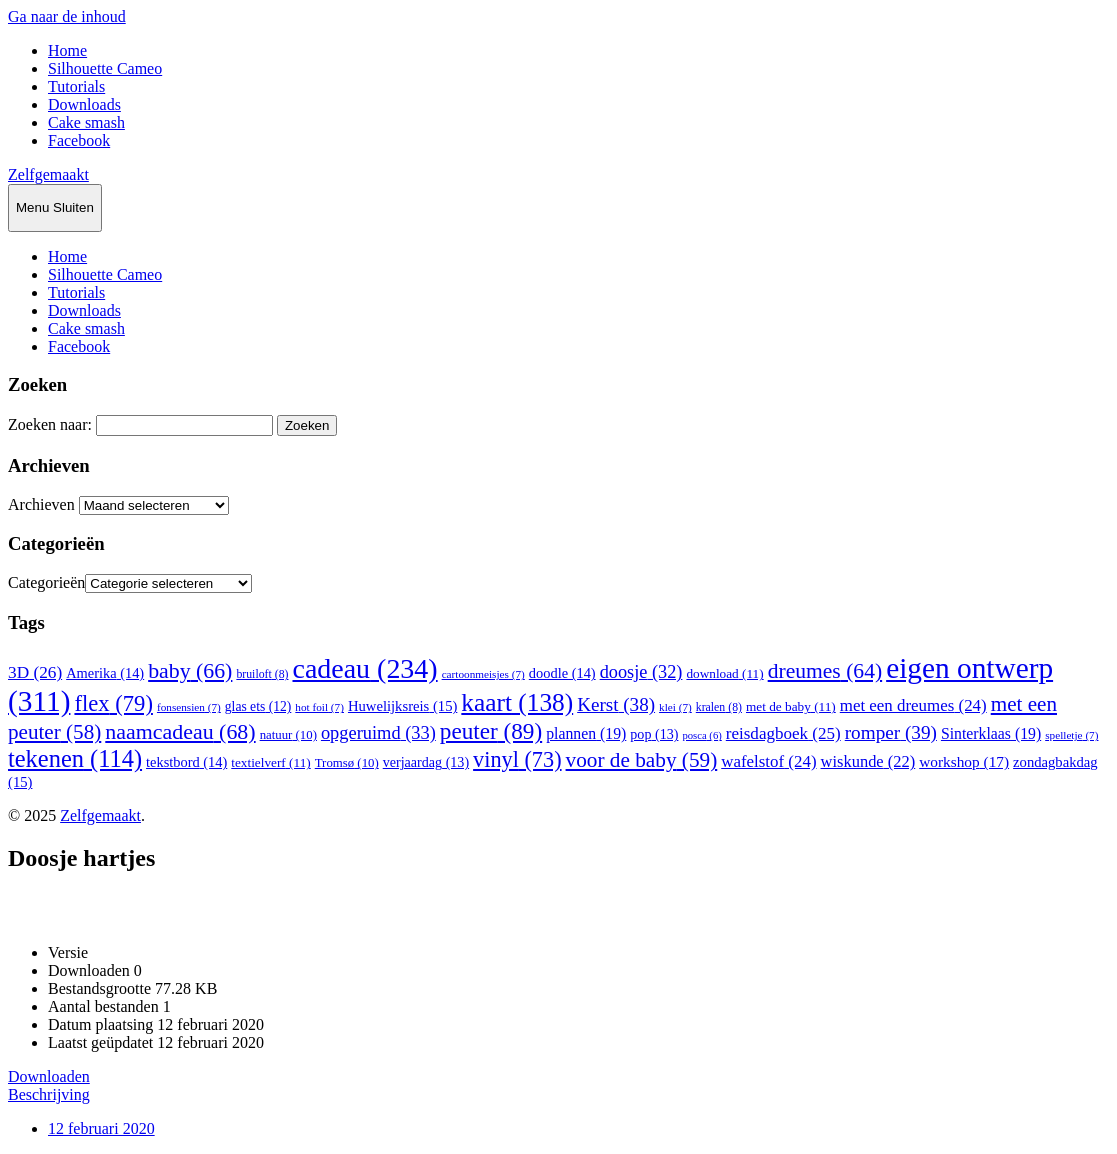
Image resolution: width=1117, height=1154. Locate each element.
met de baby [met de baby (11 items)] (791, 706)
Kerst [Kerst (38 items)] (616, 704)
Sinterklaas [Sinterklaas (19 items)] (991, 733)
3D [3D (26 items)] (35, 672)
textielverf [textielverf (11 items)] (270, 762)
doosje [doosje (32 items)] (641, 672)
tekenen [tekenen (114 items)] (75, 758)
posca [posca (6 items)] (701, 735)
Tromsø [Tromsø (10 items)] (347, 763)
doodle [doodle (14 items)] (562, 673)
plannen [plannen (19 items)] (586, 733)
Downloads (84, 104)
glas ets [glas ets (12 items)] (258, 706)
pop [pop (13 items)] (654, 734)
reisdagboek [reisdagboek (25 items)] (783, 733)
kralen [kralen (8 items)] (719, 707)
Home (67, 50)
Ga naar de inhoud (67, 16)
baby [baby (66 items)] (190, 671)
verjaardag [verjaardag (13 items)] (426, 762)
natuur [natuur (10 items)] (288, 735)
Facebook (79, 140)
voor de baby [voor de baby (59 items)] (642, 760)
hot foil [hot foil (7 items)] (319, 707)
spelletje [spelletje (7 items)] (1071, 735)
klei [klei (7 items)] (675, 707)
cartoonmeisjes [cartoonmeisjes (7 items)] (483, 674)
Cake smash (86, 122)
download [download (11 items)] (724, 673)
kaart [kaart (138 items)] (517, 702)
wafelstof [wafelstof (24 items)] (768, 761)
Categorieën (46, 582)
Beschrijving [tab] (49, 1094)
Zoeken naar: (50, 424)
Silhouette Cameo (105, 68)
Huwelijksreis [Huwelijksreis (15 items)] (402, 706)
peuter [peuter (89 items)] (491, 731)
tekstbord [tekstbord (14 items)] (186, 762)
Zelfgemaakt (48, 174)
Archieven (41, 504)
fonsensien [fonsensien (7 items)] (189, 707)
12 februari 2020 (101, 1128)
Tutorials (76, 86)
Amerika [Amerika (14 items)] (105, 673)
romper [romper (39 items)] (891, 732)
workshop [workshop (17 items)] (964, 761)
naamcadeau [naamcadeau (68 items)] (180, 731)
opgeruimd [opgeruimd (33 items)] (378, 733)
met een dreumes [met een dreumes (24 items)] (913, 705)
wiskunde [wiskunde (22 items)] (868, 761)
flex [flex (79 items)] (113, 703)
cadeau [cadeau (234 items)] (364, 668)
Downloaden (49, 1076)
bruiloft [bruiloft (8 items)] (262, 674)
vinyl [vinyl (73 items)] (517, 759)
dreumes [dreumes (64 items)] (825, 671)
